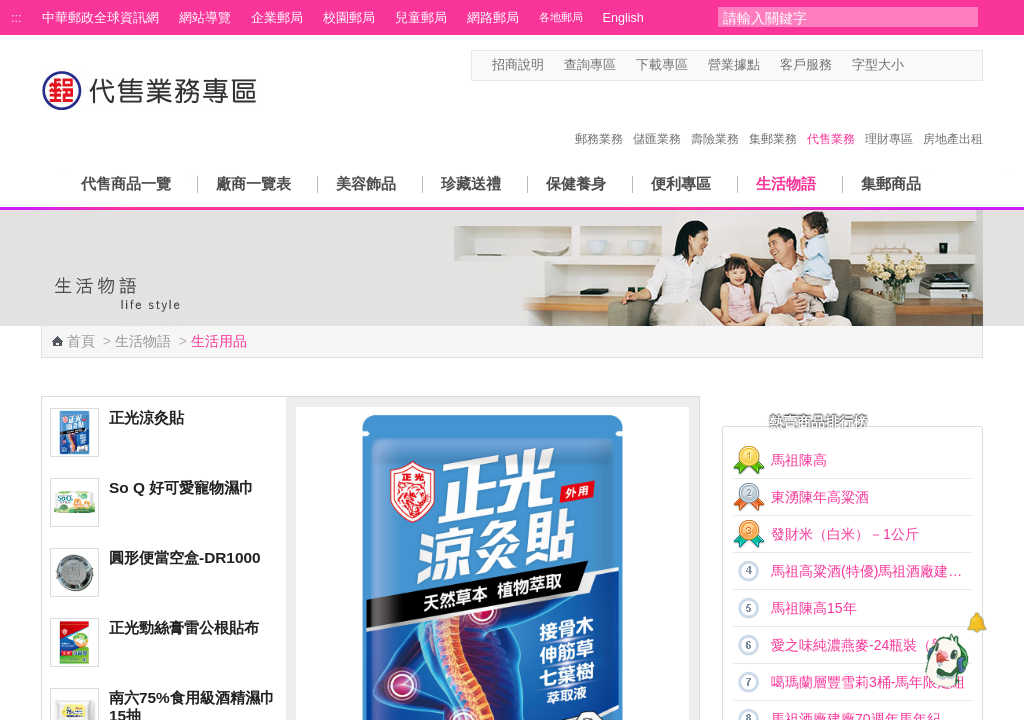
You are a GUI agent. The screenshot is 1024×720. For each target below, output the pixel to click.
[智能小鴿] (944, 660)
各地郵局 (561, 17)
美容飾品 (366, 183)
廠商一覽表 (253, 183)
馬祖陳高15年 (814, 608)
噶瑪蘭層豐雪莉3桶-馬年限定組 (868, 682)
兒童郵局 (421, 18)
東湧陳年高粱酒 (820, 497)
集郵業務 (773, 118)
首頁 (81, 341)
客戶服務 (806, 65)
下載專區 (662, 65)
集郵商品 (891, 183)
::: (16, 18)
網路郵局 (493, 18)
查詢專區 (590, 65)
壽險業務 (715, 118)
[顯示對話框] (976, 622)
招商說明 (518, 65)
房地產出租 (953, 118)
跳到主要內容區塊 (10, 10)
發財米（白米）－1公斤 (845, 534)
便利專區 (681, 183)
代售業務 (831, 118)
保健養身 (576, 183)
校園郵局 (349, 18)
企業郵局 (277, 18)
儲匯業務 (657, 118)
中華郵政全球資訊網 (100, 18)
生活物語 (786, 183)
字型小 (916, 65)
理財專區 (889, 118)
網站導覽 (205, 18)
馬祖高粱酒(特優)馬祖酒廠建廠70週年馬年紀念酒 (871, 571)
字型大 (954, 65)
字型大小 (878, 65)
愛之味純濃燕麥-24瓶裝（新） (865, 645)
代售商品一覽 (126, 183)
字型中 (935, 65)
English (623, 18)
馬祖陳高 (799, 460)
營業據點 (734, 65)
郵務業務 (599, 118)
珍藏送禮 (471, 183)
